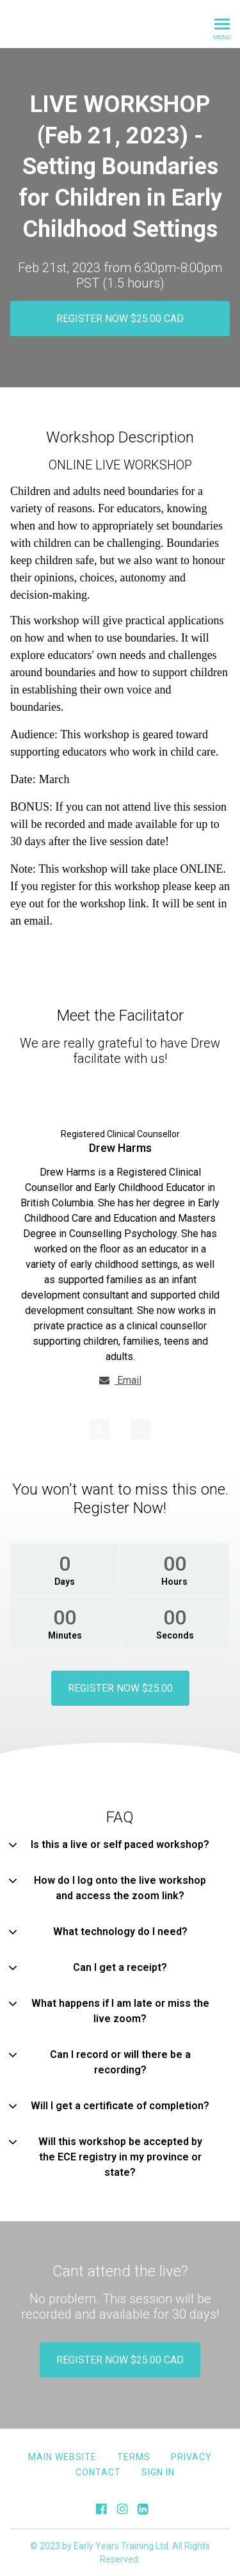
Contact (98, 2472)
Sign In (158, 2472)
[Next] (141, 1429)
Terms (133, 2456)
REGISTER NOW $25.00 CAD (120, 318)
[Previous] (100, 1429)
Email (120, 1380)
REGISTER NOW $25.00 (120, 1687)
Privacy (191, 2456)
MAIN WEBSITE (62, 2456)
